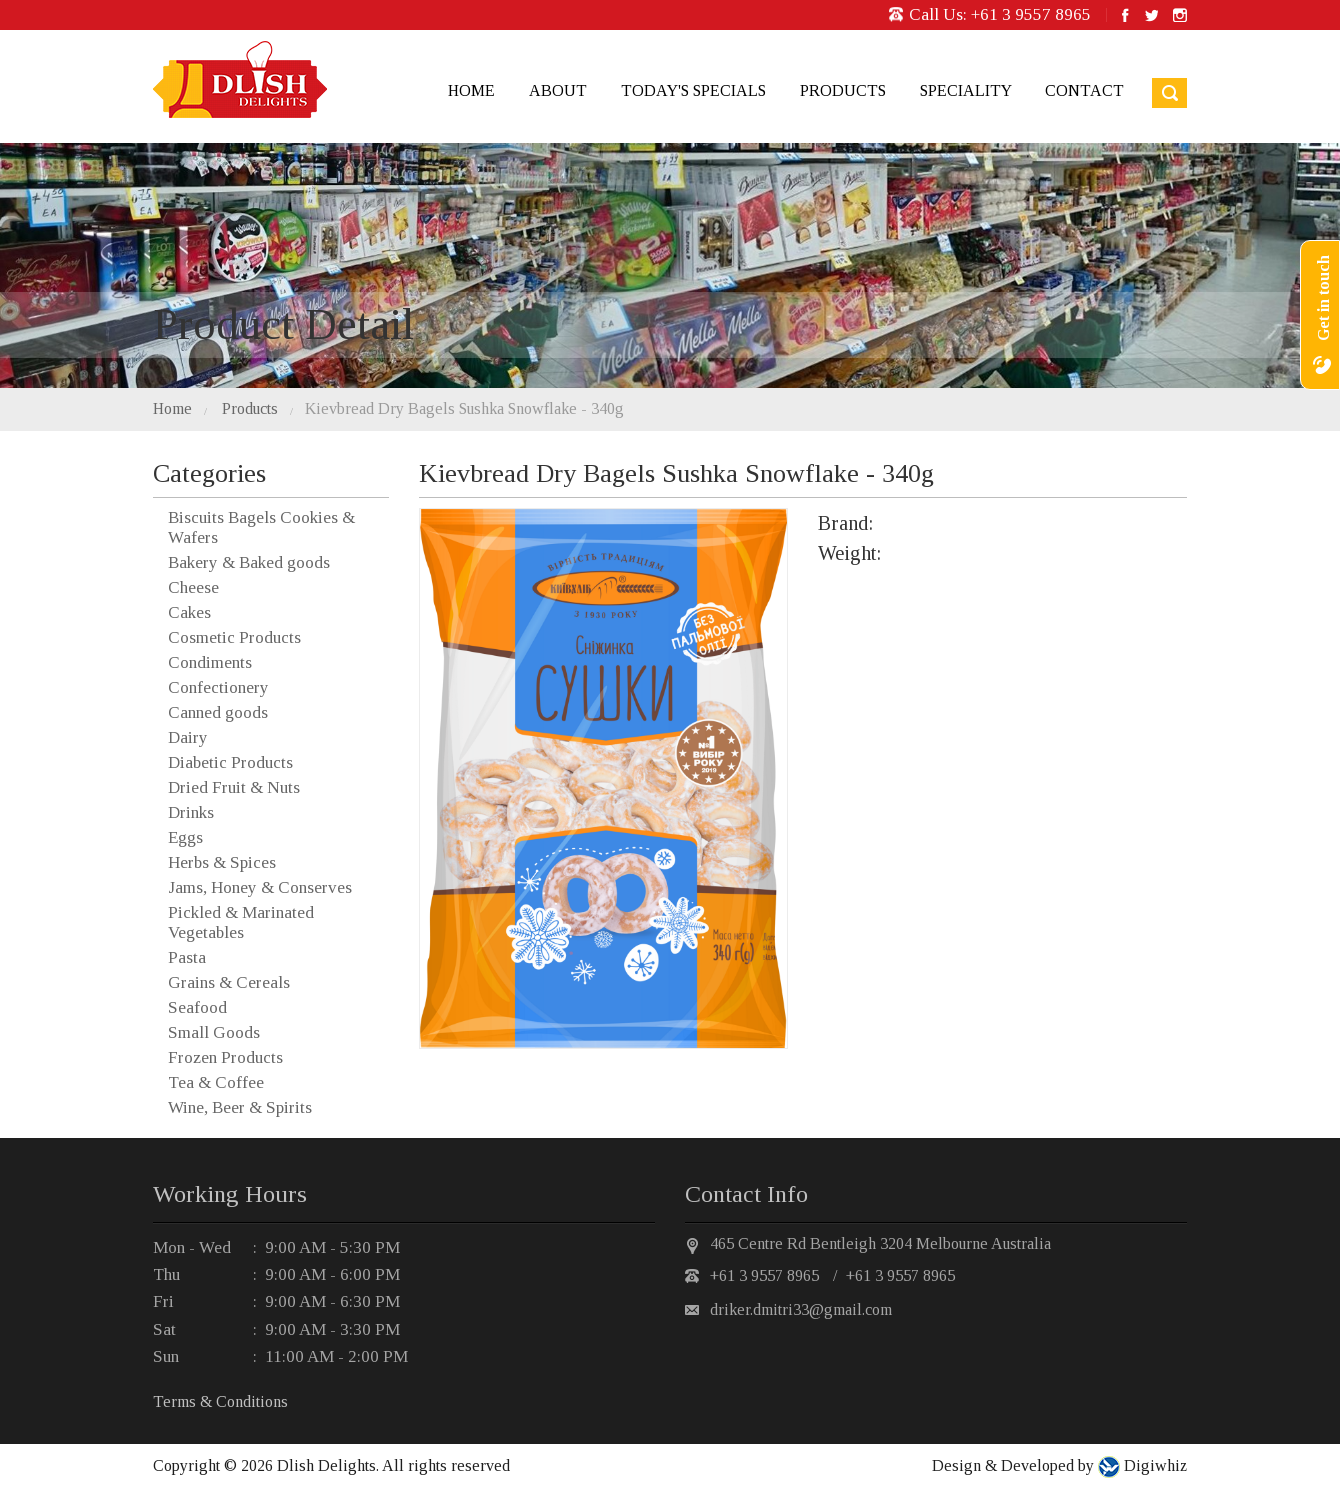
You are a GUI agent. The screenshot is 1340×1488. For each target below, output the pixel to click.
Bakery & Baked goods (249, 562)
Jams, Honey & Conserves (260, 887)
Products (843, 90)
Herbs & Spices (222, 862)
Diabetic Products (230, 762)
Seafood (197, 1007)
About (558, 90)
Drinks (191, 812)
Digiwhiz (1153, 1465)
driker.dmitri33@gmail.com (801, 1309)
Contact (1084, 90)
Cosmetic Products (234, 637)
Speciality (965, 90)
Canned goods (218, 712)
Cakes (189, 612)
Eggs (185, 837)
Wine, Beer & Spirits (240, 1107)
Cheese (193, 587)
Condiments (210, 662)
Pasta (187, 957)
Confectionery (218, 687)
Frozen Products (225, 1057)
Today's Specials (693, 90)
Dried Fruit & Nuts (234, 787)
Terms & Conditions (220, 1401)
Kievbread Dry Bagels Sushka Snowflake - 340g (464, 408)
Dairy (188, 737)
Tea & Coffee (216, 1082)
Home (471, 90)
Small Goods (214, 1032)
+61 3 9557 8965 (1031, 14)
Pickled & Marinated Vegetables (241, 922)
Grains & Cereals (229, 982)
